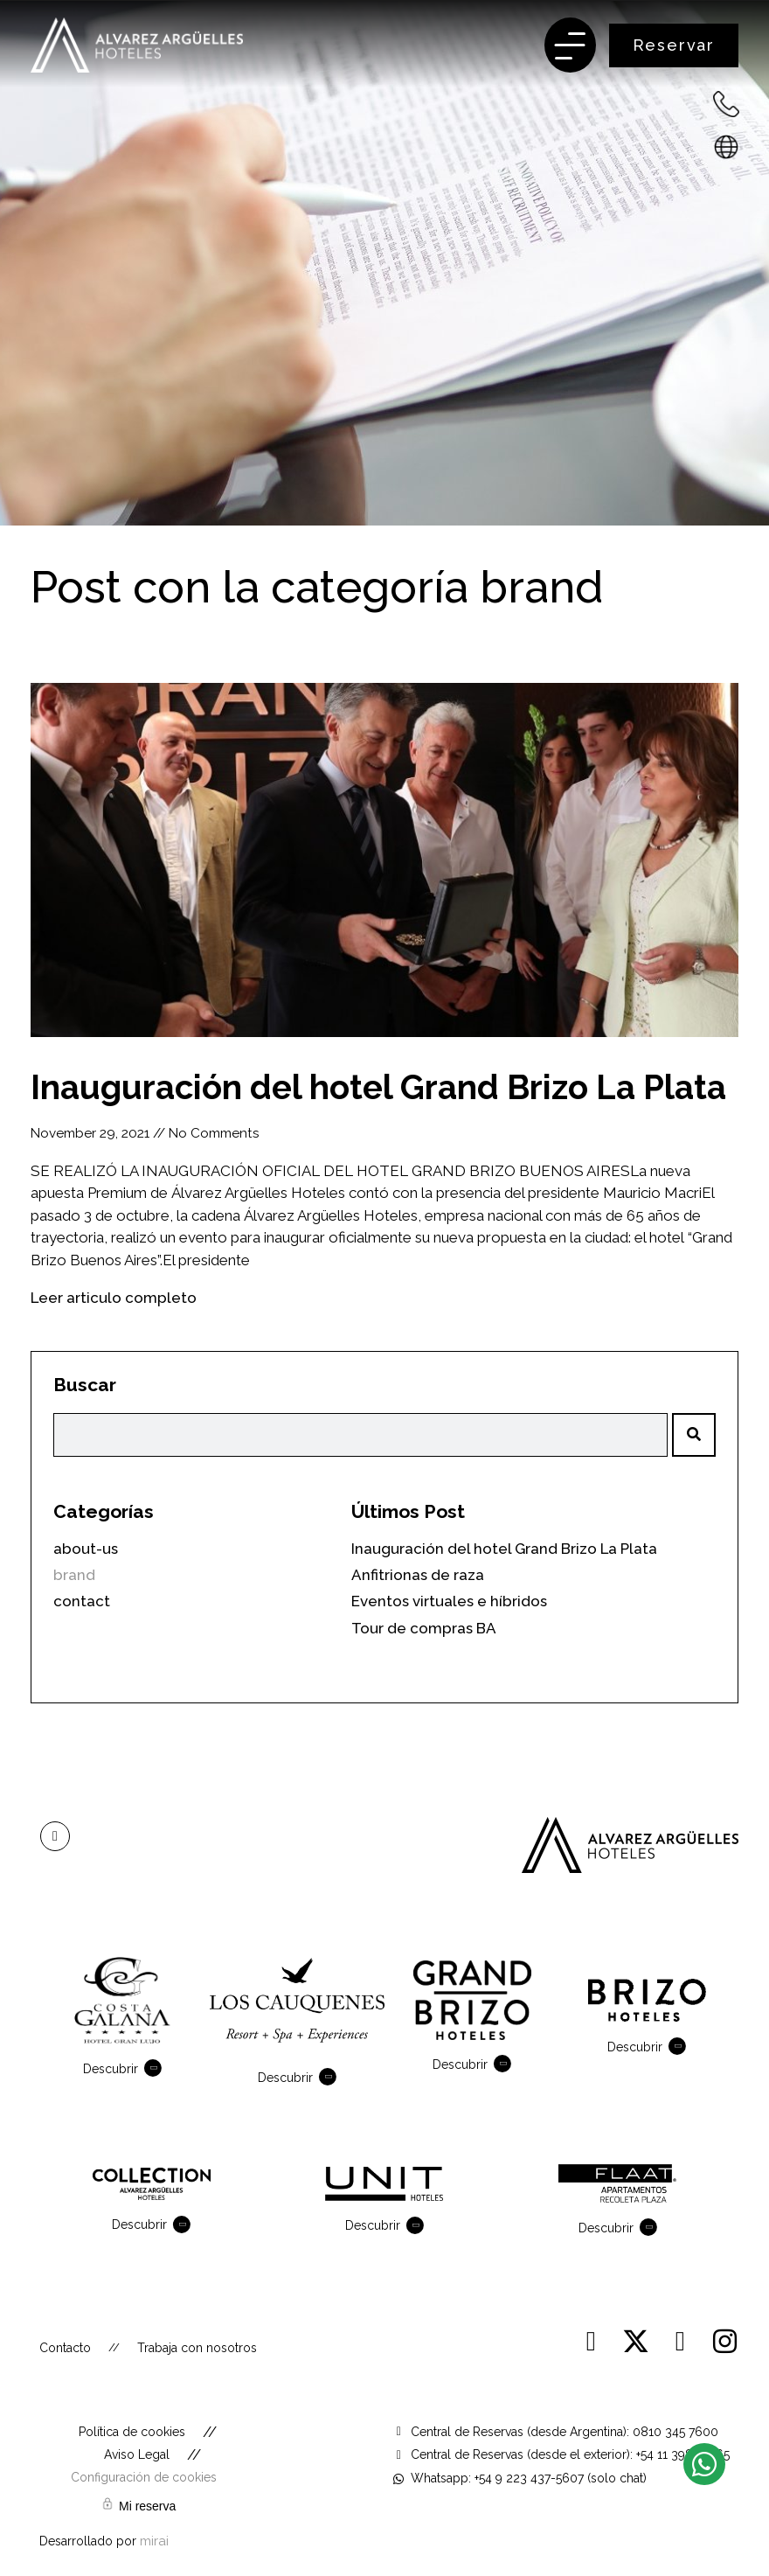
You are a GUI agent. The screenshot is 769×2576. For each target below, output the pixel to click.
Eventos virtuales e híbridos (449, 1601)
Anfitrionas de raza (417, 1575)
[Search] (694, 1435)
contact (81, 1601)
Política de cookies (132, 2432)
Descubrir (110, 2069)
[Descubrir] (156, 2068)
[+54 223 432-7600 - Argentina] (725, 103)
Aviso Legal (137, 2454)
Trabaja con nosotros (197, 2348)
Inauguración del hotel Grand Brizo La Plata (378, 1087)
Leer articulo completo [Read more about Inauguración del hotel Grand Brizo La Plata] (114, 1297)
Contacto (65, 2348)
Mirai (154, 2540)
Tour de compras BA (423, 1628)
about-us (85, 1548)
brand (541, 586)
